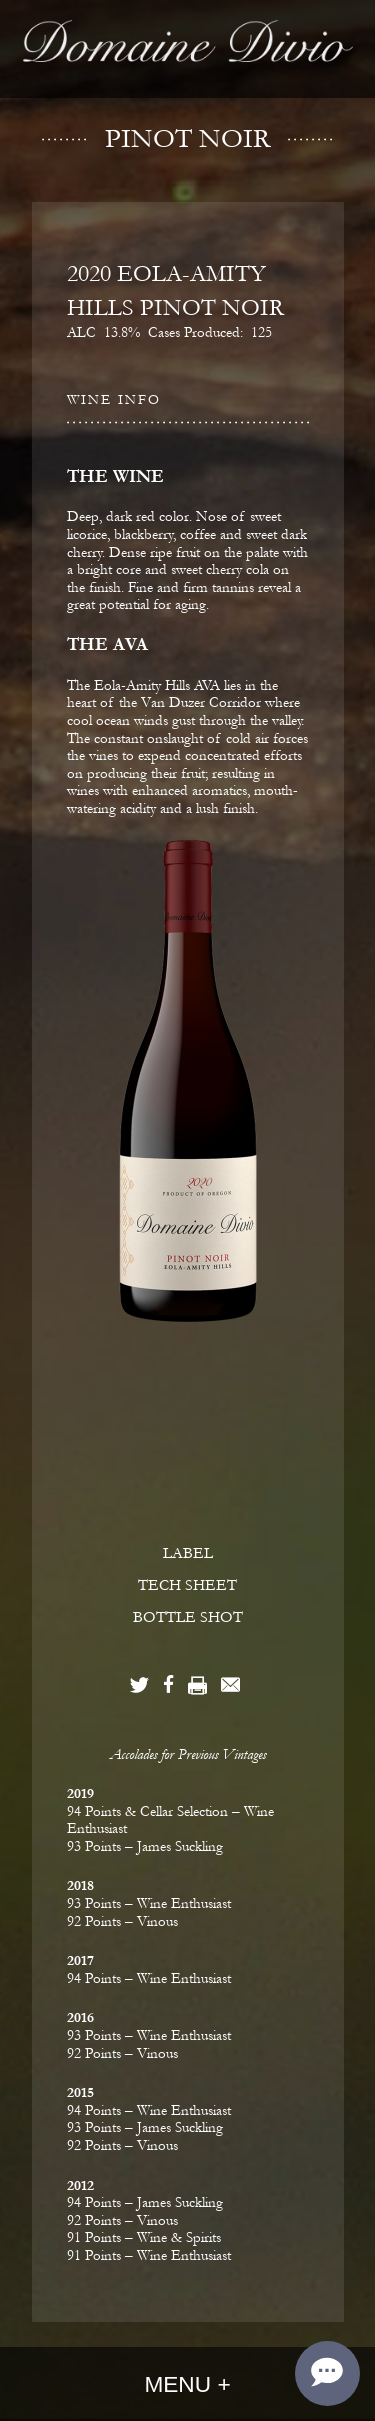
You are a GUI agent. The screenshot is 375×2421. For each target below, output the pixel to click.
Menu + (187, 2384)
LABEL (188, 1553)
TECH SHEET (187, 1585)
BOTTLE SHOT (188, 1617)
